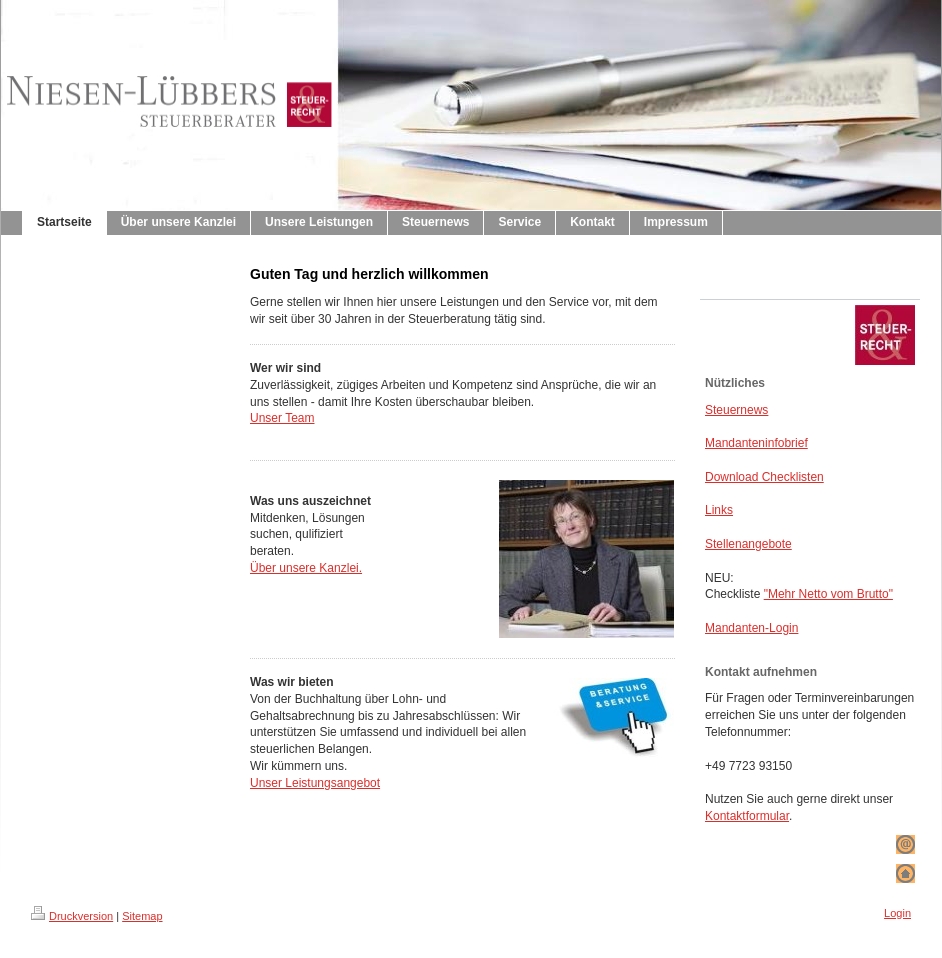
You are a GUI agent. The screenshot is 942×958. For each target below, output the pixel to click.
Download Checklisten (764, 477)
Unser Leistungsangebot (315, 783)
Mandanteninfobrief (756, 443)
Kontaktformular (747, 816)
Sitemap (142, 916)
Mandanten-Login (751, 628)
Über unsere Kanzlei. (306, 568)
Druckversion (72, 916)
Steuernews (736, 410)
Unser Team (282, 418)
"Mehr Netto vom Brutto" (828, 594)
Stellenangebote (748, 544)
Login (897, 913)
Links (719, 510)
